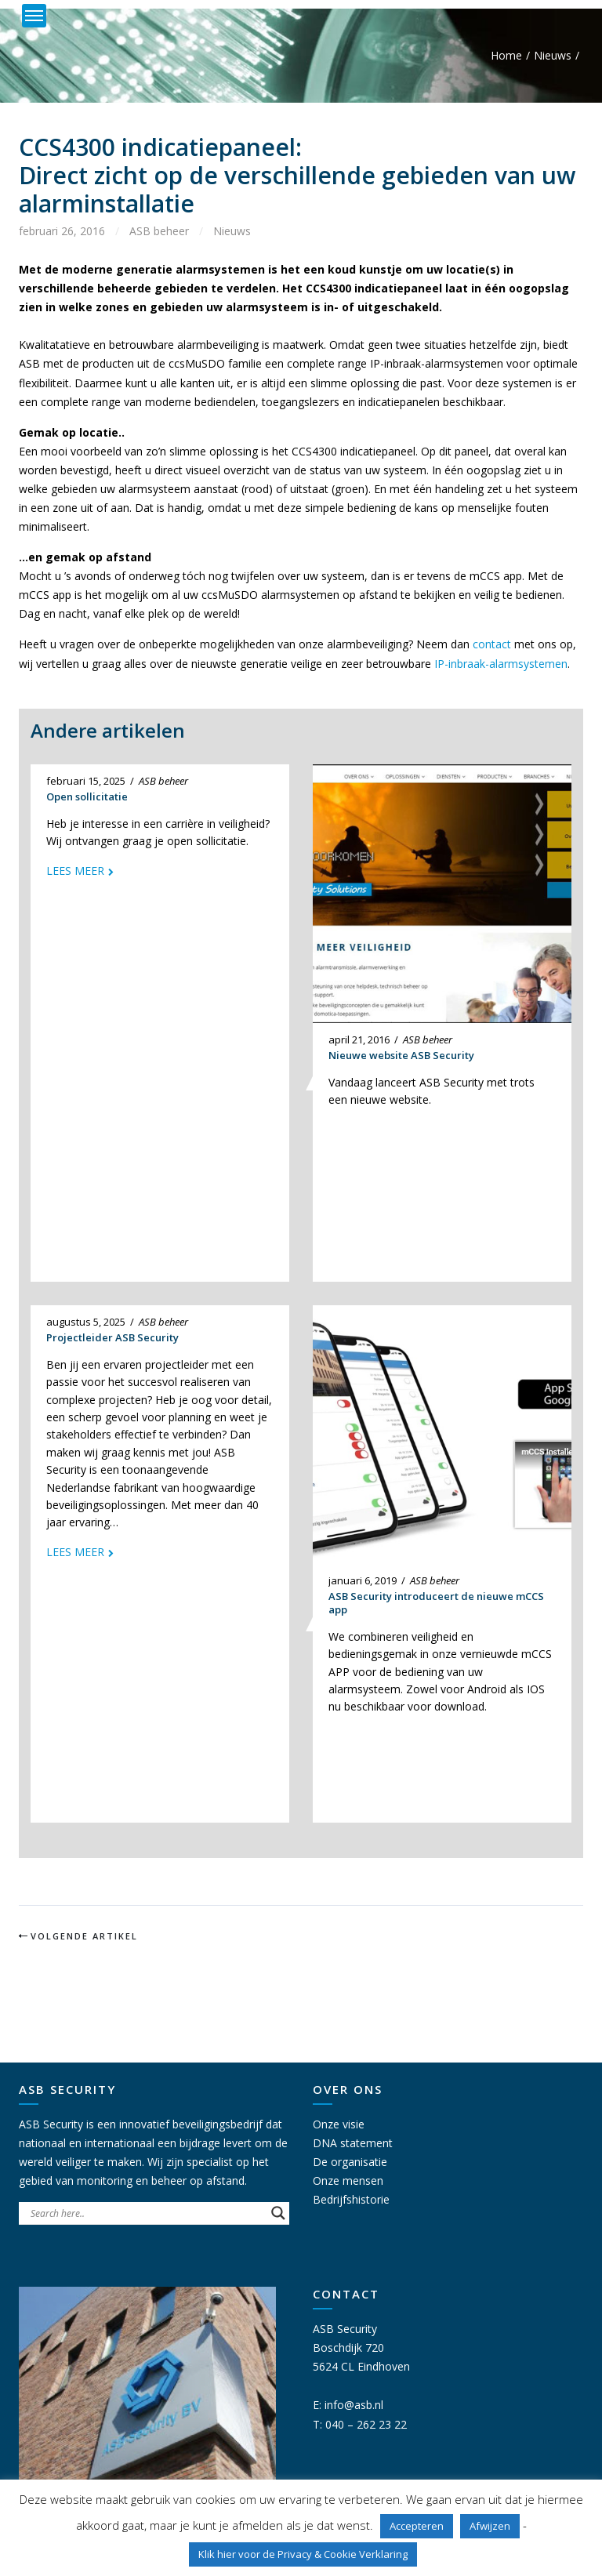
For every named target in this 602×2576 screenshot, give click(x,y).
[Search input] (147, 2213)
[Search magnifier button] (278, 2213)
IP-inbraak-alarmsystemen (501, 663)
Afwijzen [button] (490, 2526)
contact (492, 644)
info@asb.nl (354, 2404)
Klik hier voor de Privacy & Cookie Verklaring (303, 2554)
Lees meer (75, 870)
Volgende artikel (84, 1936)
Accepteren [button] (417, 2526)
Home (506, 55)
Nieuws (552, 55)
